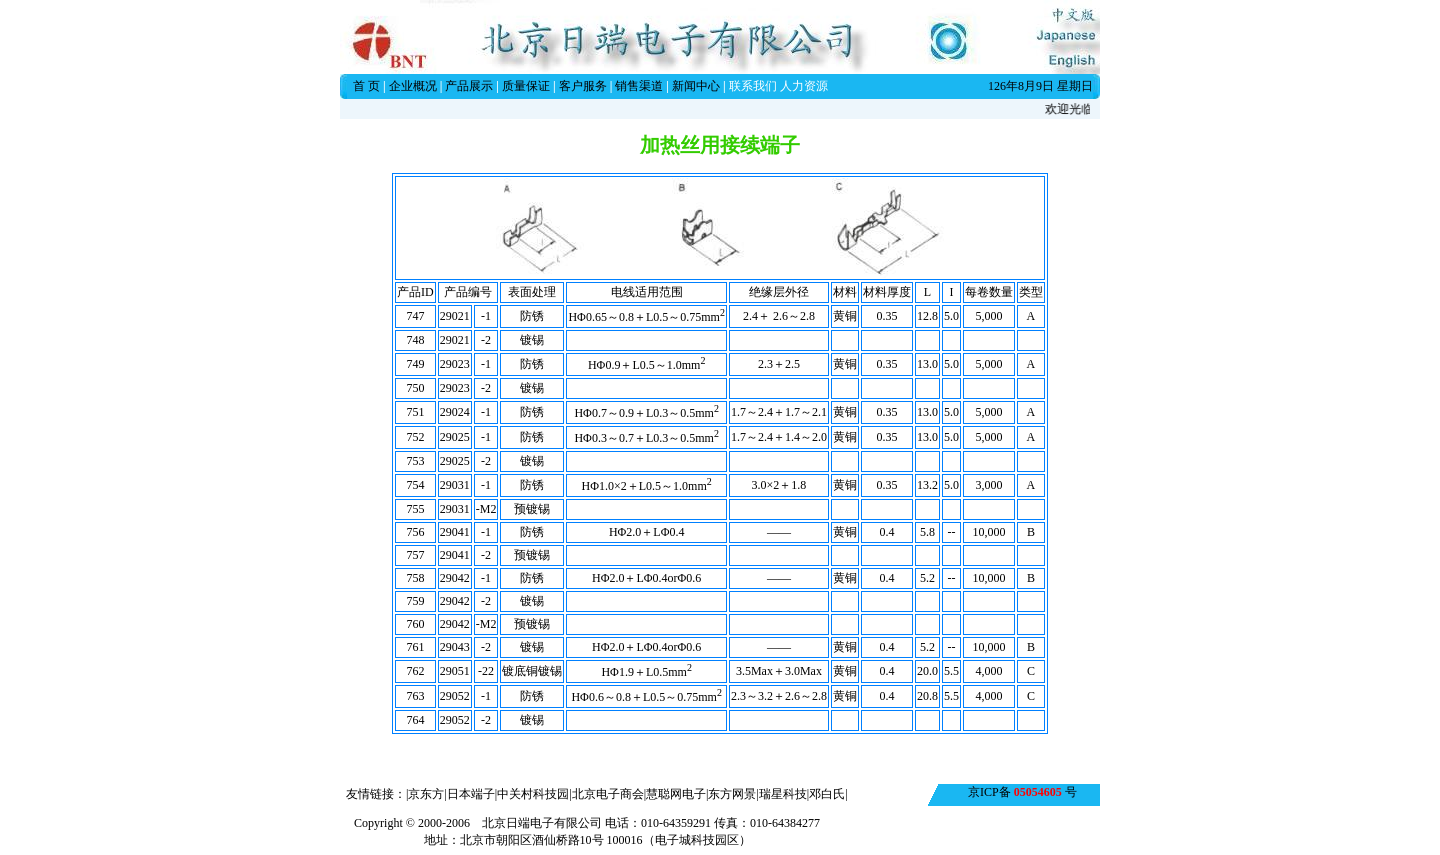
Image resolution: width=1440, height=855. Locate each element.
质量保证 (526, 86)
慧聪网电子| (677, 794)
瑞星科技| (784, 794)
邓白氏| (828, 794)
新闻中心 (696, 86)
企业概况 (413, 86)
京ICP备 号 (1022, 792)
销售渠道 (639, 86)
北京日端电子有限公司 (542, 823)
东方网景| (733, 794)
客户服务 (583, 86)
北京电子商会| (609, 794)
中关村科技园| (534, 794)
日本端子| (472, 794)
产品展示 (469, 86)
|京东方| (426, 794)
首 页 (366, 86)
